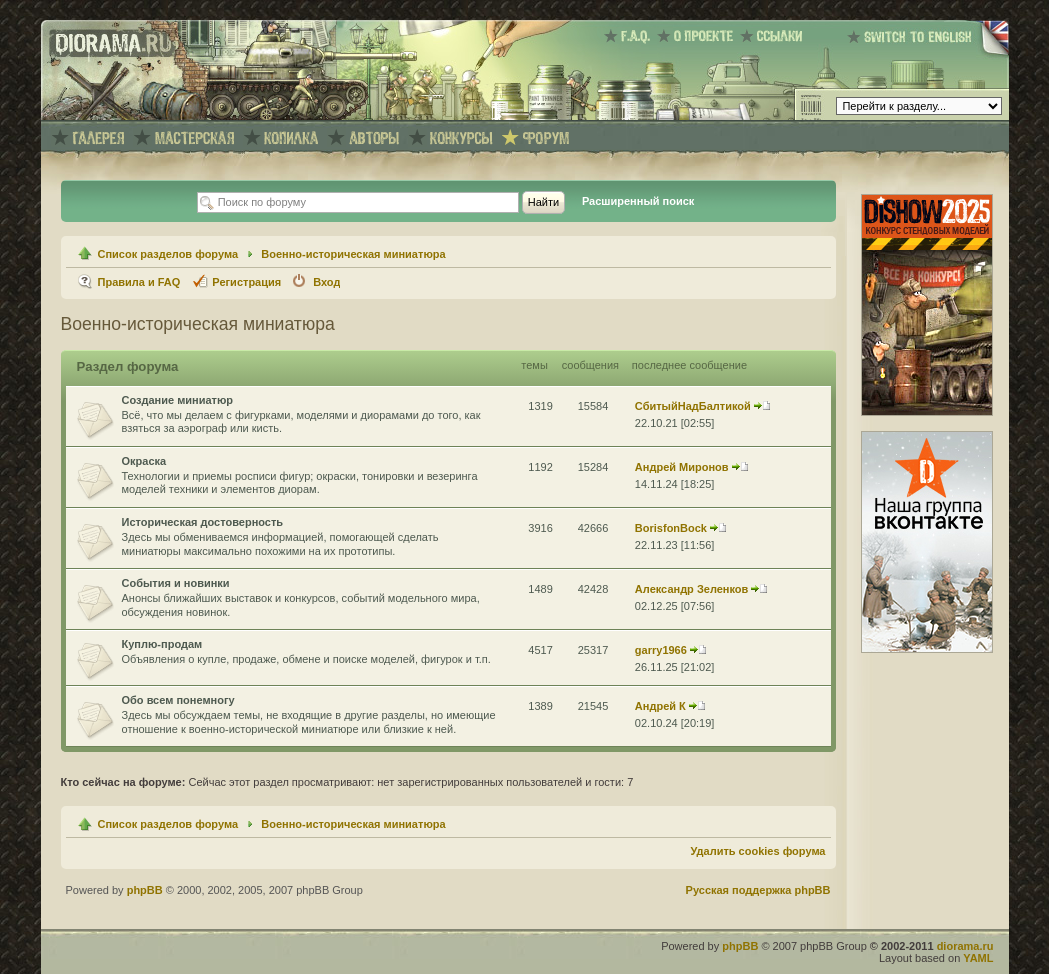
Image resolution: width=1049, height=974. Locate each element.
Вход (326, 282)
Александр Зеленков (692, 589)
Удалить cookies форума (757, 851)
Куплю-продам (162, 644)
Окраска (144, 461)
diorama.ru (965, 946)
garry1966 (661, 650)
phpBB (145, 890)
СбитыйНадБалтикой (693, 406)
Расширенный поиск (638, 201)
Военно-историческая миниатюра (353, 254)
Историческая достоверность (203, 522)
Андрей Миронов (682, 467)
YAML (978, 958)
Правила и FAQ (139, 282)
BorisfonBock (671, 528)
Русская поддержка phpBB (758, 890)
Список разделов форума (168, 254)
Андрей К (660, 706)
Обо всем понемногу (178, 700)
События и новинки (176, 583)
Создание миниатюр (178, 400)
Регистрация (246, 282)
